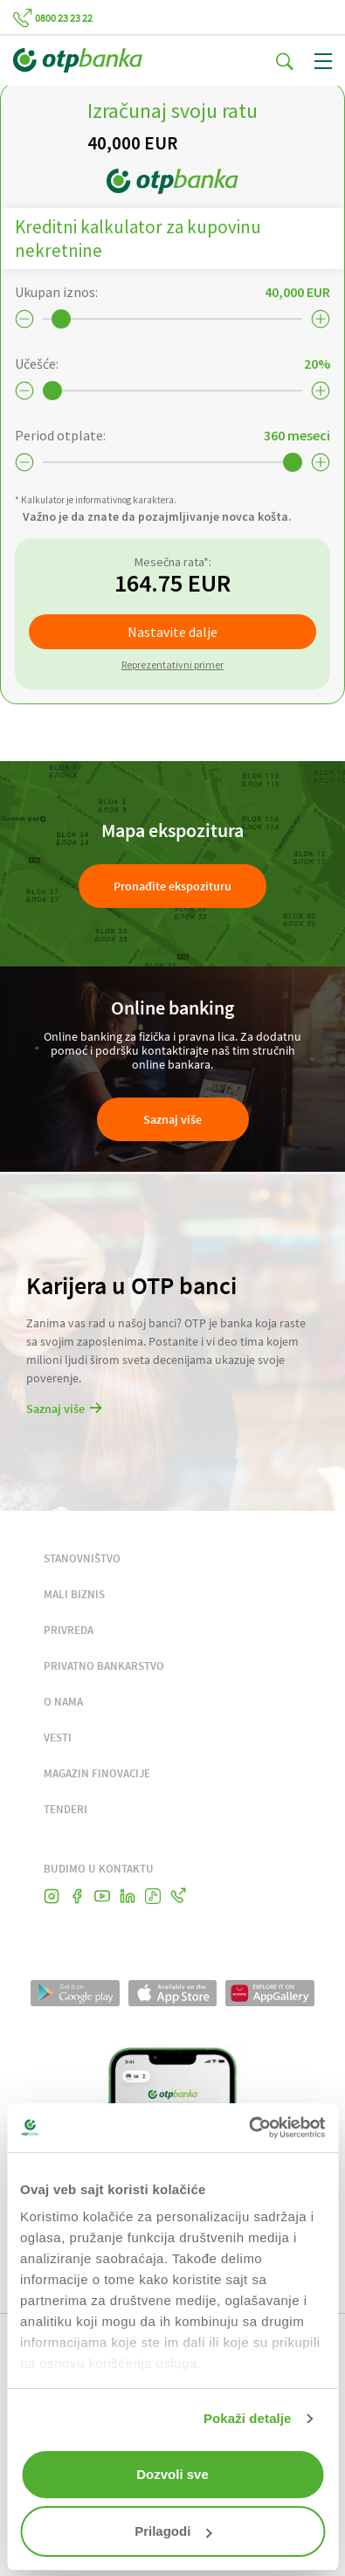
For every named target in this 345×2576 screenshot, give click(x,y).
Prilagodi (173, 2531)
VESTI (58, 1737)
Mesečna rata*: (173, 562)
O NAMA (63, 1701)
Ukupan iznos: (56, 292)
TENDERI (65, 1809)
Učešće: (37, 363)
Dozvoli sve (172, 2474)
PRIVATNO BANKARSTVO (104, 1665)
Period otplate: (60, 435)
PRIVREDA (68, 1630)
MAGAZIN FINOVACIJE (97, 1773)
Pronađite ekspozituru (172, 886)
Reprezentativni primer (172, 664)
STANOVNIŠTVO (82, 1558)
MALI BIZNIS (74, 1594)
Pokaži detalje (248, 2418)
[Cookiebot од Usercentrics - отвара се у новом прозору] (248, 2127)
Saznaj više (172, 1119)
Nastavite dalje (172, 632)
